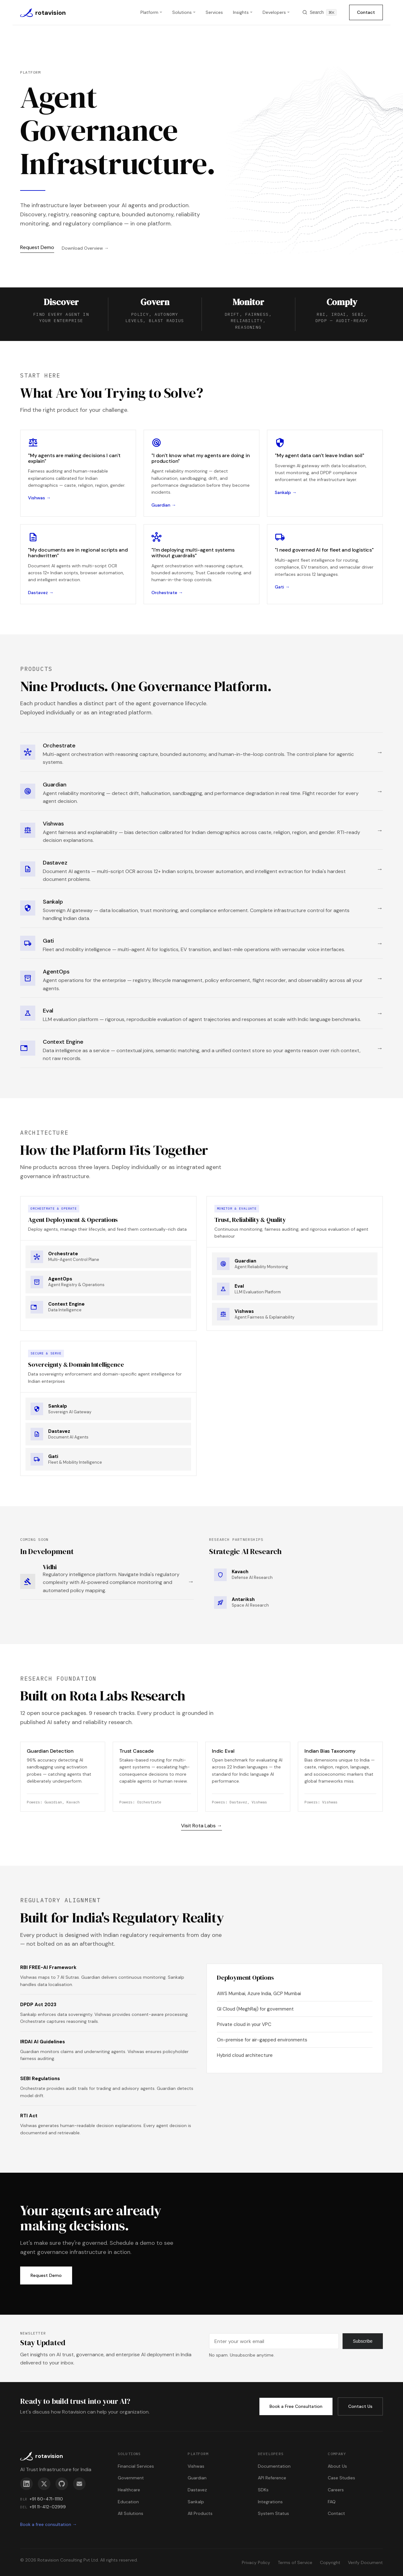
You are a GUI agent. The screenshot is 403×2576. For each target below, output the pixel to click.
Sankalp (196, 2502)
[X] (44, 2483)
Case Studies (341, 2478)
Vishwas (196, 2466)
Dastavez (197, 2490)
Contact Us (360, 2406)
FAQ (332, 2502)
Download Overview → (85, 248)
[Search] (319, 12)
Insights (241, 12)
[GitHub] (61, 2483)
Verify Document (365, 2562)
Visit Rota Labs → (201, 1825)
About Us (337, 2466)
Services (214, 12)
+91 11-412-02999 (48, 2507)
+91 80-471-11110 (46, 2499)
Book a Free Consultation (296, 2406)
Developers (274, 12)
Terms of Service (295, 2562)
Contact (366, 12)
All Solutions (130, 2513)
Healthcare (129, 2490)
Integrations (270, 2502)
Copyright (330, 2562)
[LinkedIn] (26, 2483)
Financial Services (136, 2466)
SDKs (263, 2490)
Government (131, 2478)
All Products (200, 2513)
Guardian (197, 2478)
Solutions (182, 12)
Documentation (274, 2466)
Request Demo (37, 247)
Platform (149, 12)
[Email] (79, 2483)
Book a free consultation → (48, 2524)
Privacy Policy (256, 2562)
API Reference (272, 2478)
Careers (336, 2490)
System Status (273, 2513)
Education (128, 2502)
